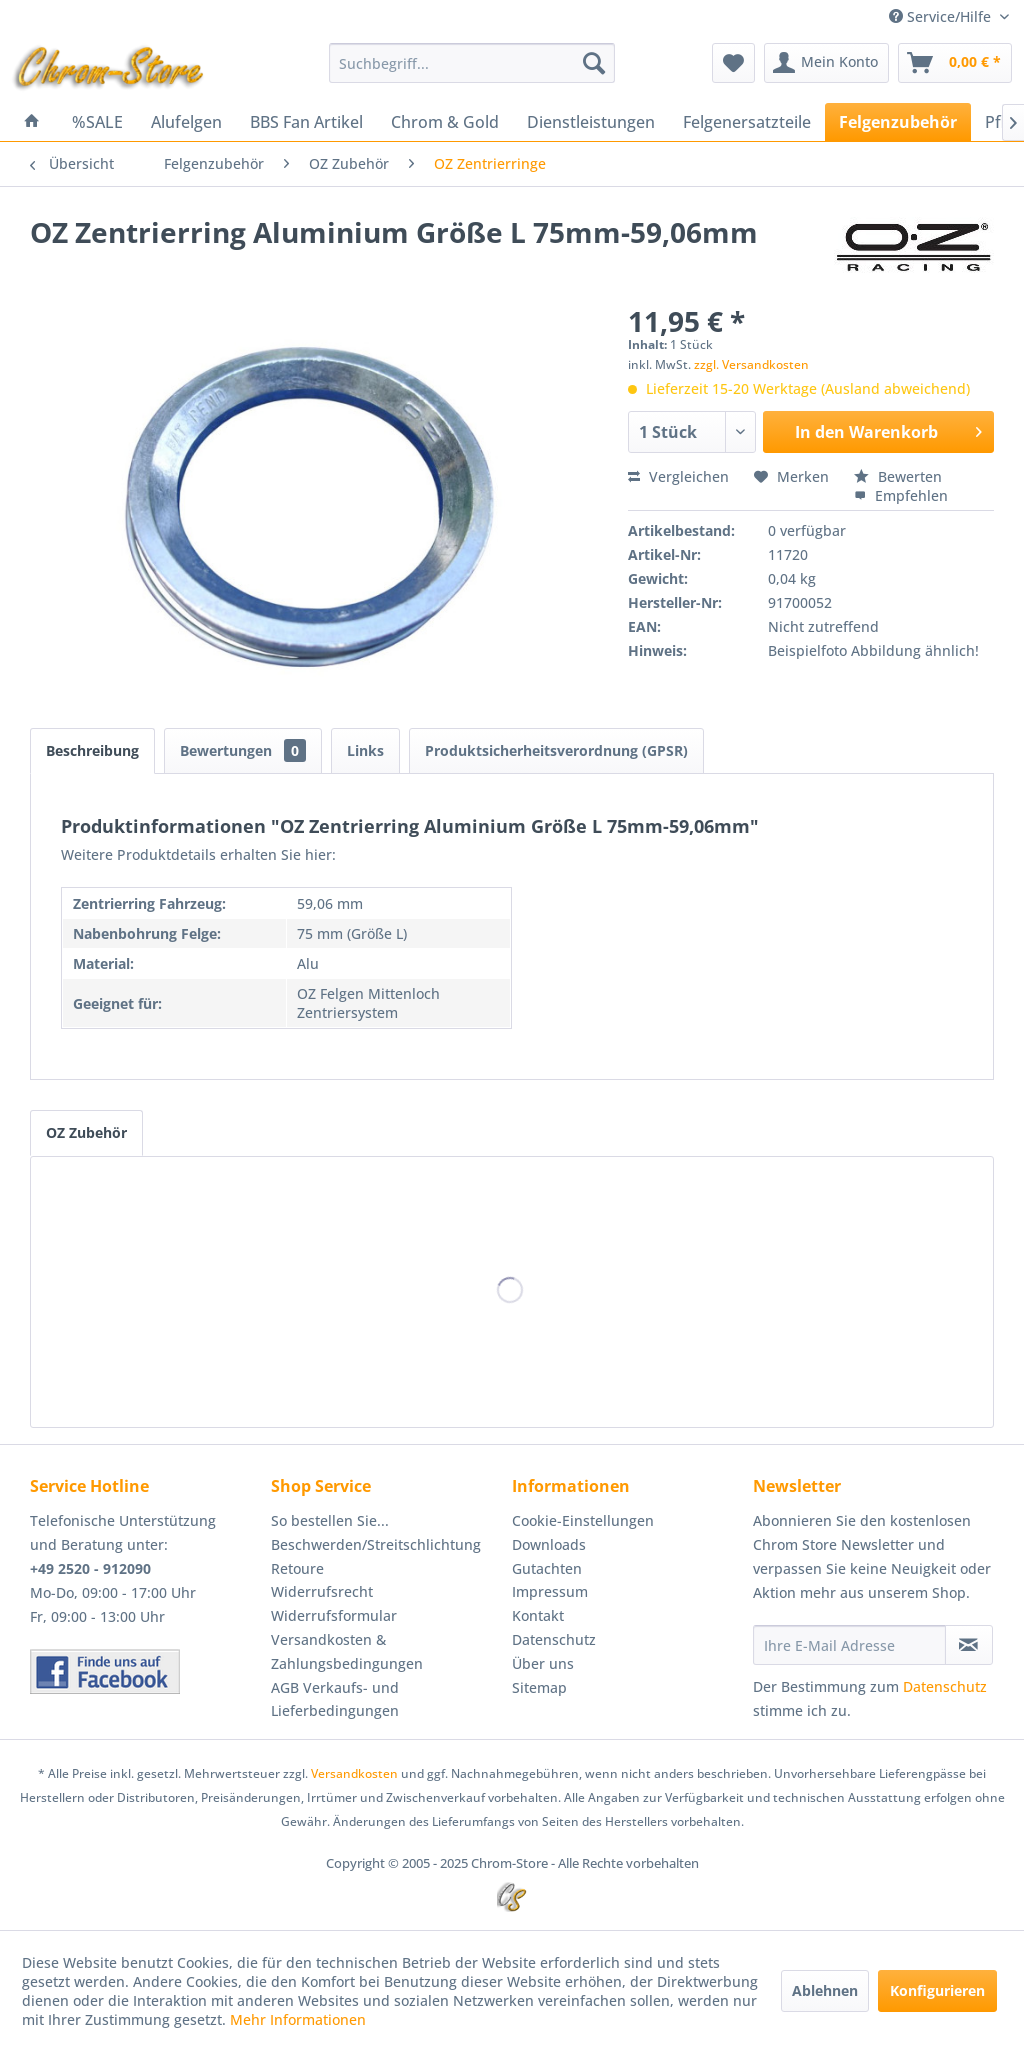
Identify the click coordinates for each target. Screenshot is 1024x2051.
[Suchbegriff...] (472, 63)
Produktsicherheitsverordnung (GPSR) (556, 750)
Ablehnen (825, 1990)
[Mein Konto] (826, 63)
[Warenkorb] (955, 63)
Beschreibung (92, 750)
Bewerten (898, 476)
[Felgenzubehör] (898, 122)
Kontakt (538, 1615)
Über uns (543, 1663)
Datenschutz (554, 1639)
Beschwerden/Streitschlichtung (376, 1544)
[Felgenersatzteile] (747, 122)
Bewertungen (243, 750)
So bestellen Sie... (330, 1520)
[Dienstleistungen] (591, 122)
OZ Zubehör (86, 1132)
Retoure (297, 1568)
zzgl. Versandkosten (751, 364)
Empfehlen (901, 495)
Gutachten (547, 1568)
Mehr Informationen (298, 2019)
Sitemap (539, 1687)
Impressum (550, 1591)
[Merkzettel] (733, 63)
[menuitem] (472, 63)
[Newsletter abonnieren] (969, 1645)
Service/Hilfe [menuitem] (942, 16)
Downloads (549, 1544)
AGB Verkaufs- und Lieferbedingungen (335, 1699)
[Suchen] (594, 63)
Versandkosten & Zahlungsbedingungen (347, 1651)
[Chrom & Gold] (445, 122)
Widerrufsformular (334, 1615)
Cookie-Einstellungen (583, 1520)
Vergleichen (678, 476)
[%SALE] (97, 122)
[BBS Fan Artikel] (306, 122)
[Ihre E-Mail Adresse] (849, 1645)
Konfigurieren (937, 1990)
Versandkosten (354, 1773)
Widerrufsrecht (322, 1591)
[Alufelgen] (186, 122)
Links (365, 750)
